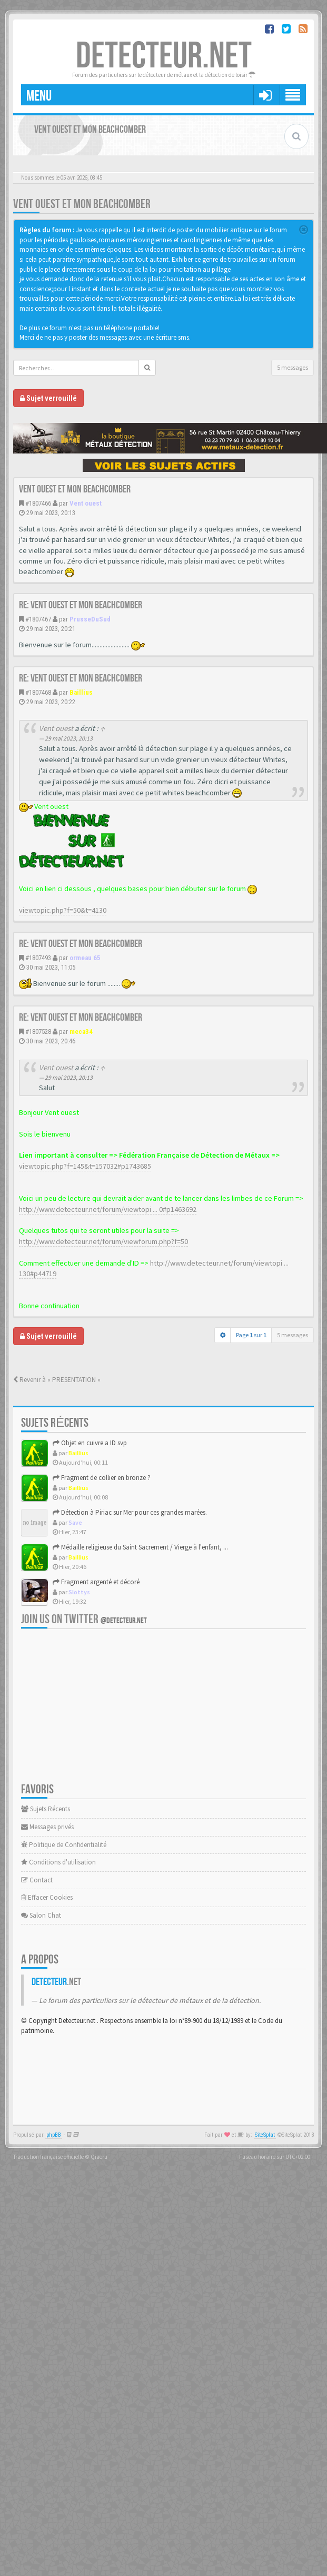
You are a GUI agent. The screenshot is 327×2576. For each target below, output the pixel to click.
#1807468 (38, 692)
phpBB (53, 2134)
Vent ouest (86, 503)
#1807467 (38, 619)
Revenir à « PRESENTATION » (57, 1379)
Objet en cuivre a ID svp (90, 1442)
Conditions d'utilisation (58, 1862)
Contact (37, 1880)
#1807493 (38, 958)
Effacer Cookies (47, 1897)
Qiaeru (99, 2156)
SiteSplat (265, 2134)
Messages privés (47, 1826)
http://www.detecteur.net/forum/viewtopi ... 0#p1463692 (107, 1209)
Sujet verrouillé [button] (48, 398)
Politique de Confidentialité (63, 1844)
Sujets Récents (45, 1808)
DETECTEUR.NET (164, 56)
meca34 (81, 1031)
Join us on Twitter (84, 1619)
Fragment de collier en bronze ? (102, 1477)
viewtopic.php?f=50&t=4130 (62, 910)
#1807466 (38, 503)
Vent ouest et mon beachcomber (82, 204)
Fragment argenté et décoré (96, 1581)
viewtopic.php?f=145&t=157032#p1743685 (85, 1166)
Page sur (251, 1335)
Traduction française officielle (48, 2156)
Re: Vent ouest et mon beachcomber (80, 605)
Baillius (81, 692)
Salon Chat (41, 1915)
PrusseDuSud (90, 619)
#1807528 (38, 1031)
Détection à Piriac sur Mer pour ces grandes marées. (130, 1512)
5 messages (292, 367)
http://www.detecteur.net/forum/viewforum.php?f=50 (103, 1241)
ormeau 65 (85, 958)
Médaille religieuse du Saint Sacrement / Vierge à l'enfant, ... (140, 1547)
